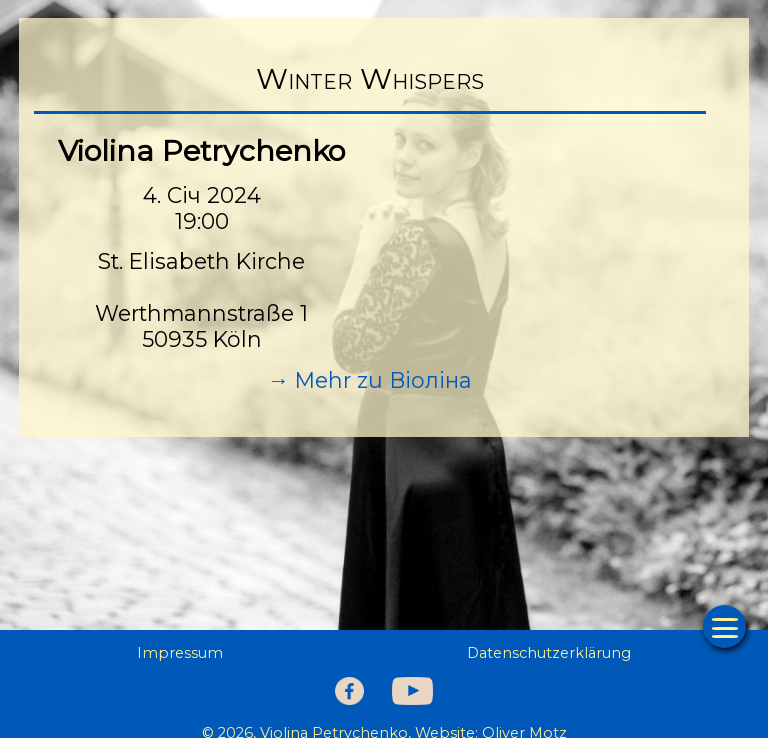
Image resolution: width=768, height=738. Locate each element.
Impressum (180, 653)
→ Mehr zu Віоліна (370, 380)
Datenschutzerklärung (549, 653)
